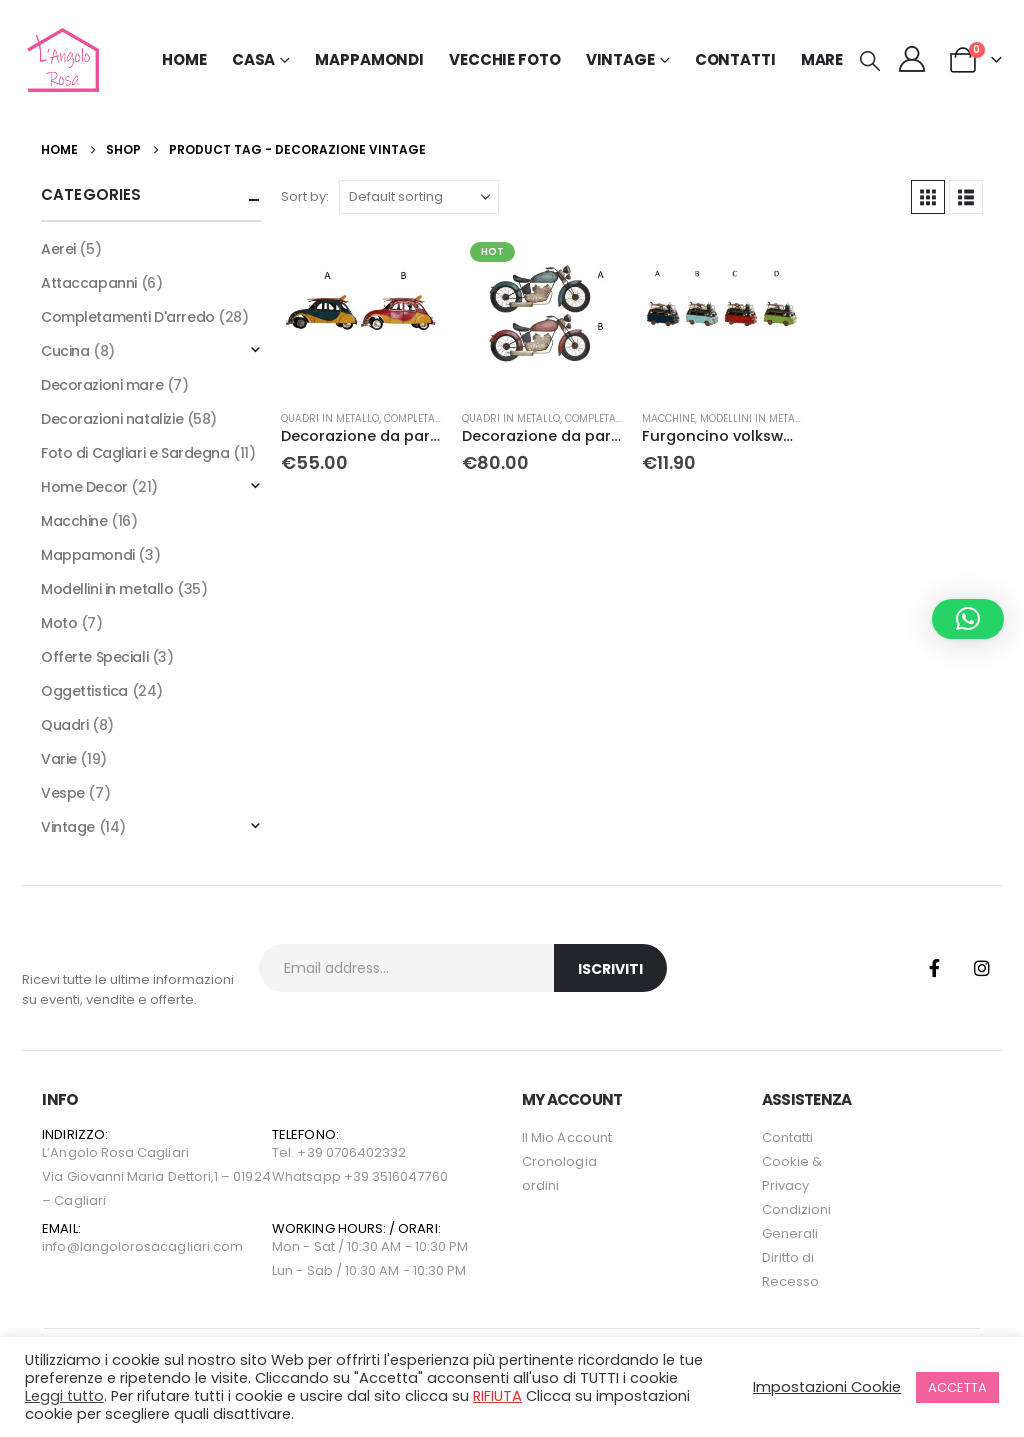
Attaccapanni (89, 283)
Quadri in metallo (330, 418)
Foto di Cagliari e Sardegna (135, 453)
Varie (59, 759)
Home (184, 59)
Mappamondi (369, 59)
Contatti (735, 59)
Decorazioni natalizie (112, 419)
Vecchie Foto (505, 59)
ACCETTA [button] (957, 1387)
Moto (59, 623)
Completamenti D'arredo (128, 317)
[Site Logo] (60, 60)
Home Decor (84, 487)
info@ (60, 1246)
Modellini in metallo (756, 418)
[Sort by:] (419, 197)
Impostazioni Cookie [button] (827, 1387)
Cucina (65, 351)
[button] (870, 61)
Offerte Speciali (94, 657)
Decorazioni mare (102, 385)
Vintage (68, 827)
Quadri (64, 725)
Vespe (63, 793)
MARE (822, 59)
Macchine (668, 418)
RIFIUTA (497, 1396)
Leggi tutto (64, 1396)
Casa (254, 59)
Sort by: (305, 196)
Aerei (58, 249)
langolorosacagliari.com (162, 1246)
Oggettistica (84, 691)
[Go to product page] (361, 314)
